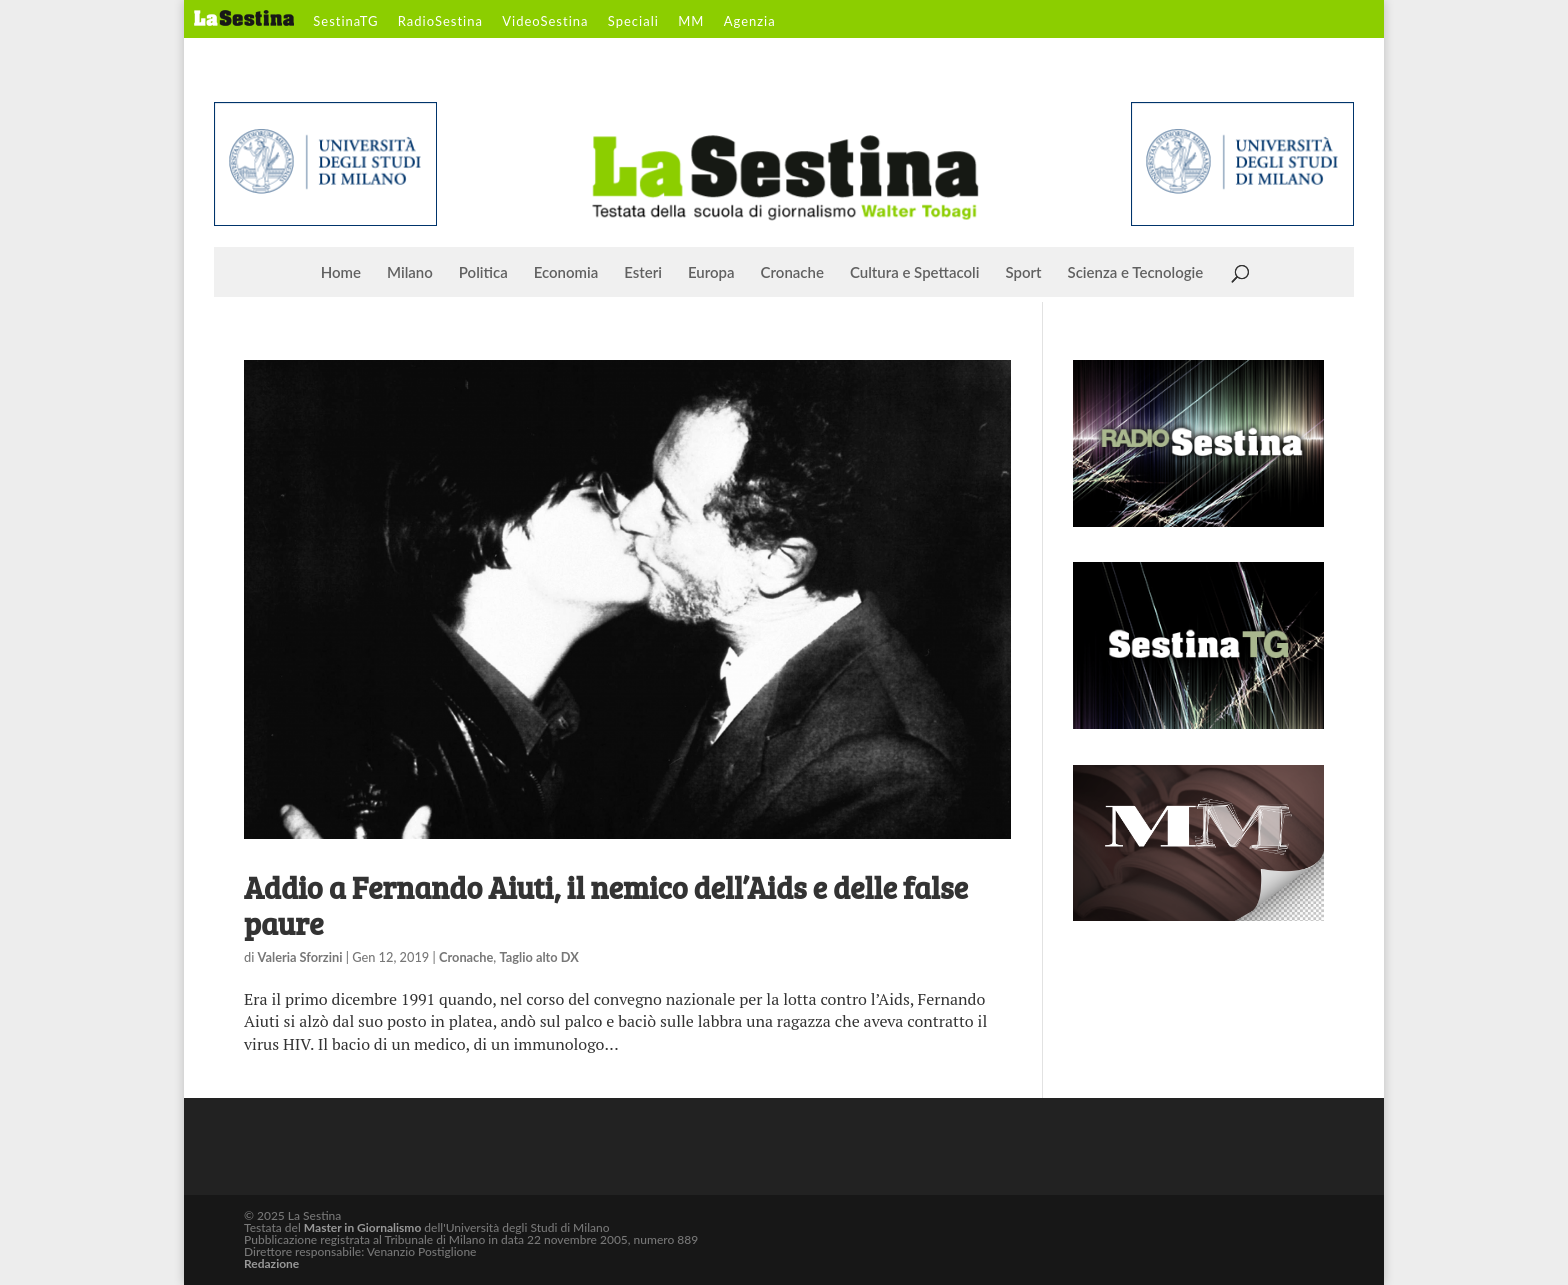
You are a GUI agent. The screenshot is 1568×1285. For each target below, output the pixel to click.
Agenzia (750, 22)
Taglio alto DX (539, 957)
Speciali (633, 22)
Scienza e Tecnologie (1136, 273)
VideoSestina (545, 22)
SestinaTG (345, 22)
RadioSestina (440, 22)
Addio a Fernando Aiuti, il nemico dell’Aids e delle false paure (606, 905)
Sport (1023, 273)
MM (691, 22)
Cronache (792, 273)
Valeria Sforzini (300, 957)
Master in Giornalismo (362, 1227)
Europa (711, 273)
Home (341, 273)
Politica (483, 273)
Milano (410, 273)
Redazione (271, 1263)
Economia (566, 273)
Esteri (643, 273)
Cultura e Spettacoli (915, 273)
